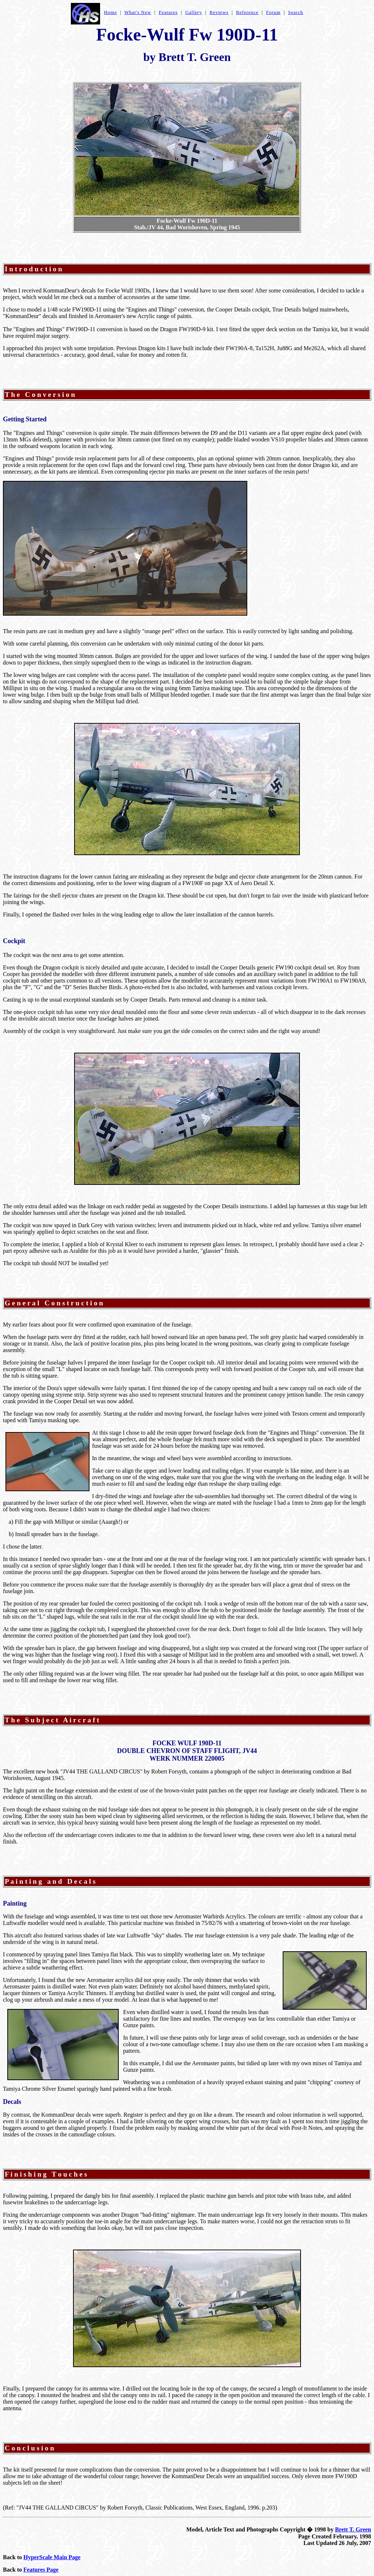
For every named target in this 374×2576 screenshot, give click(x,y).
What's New (138, 12)
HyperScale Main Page (51, 2557)
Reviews (219, 12)
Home (110, 12)
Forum (273, 12)
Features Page (40, 2570)
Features (168, 12)
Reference (247, 12)
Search (295, 12)
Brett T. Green (353, 2529)
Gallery (193, 12)
